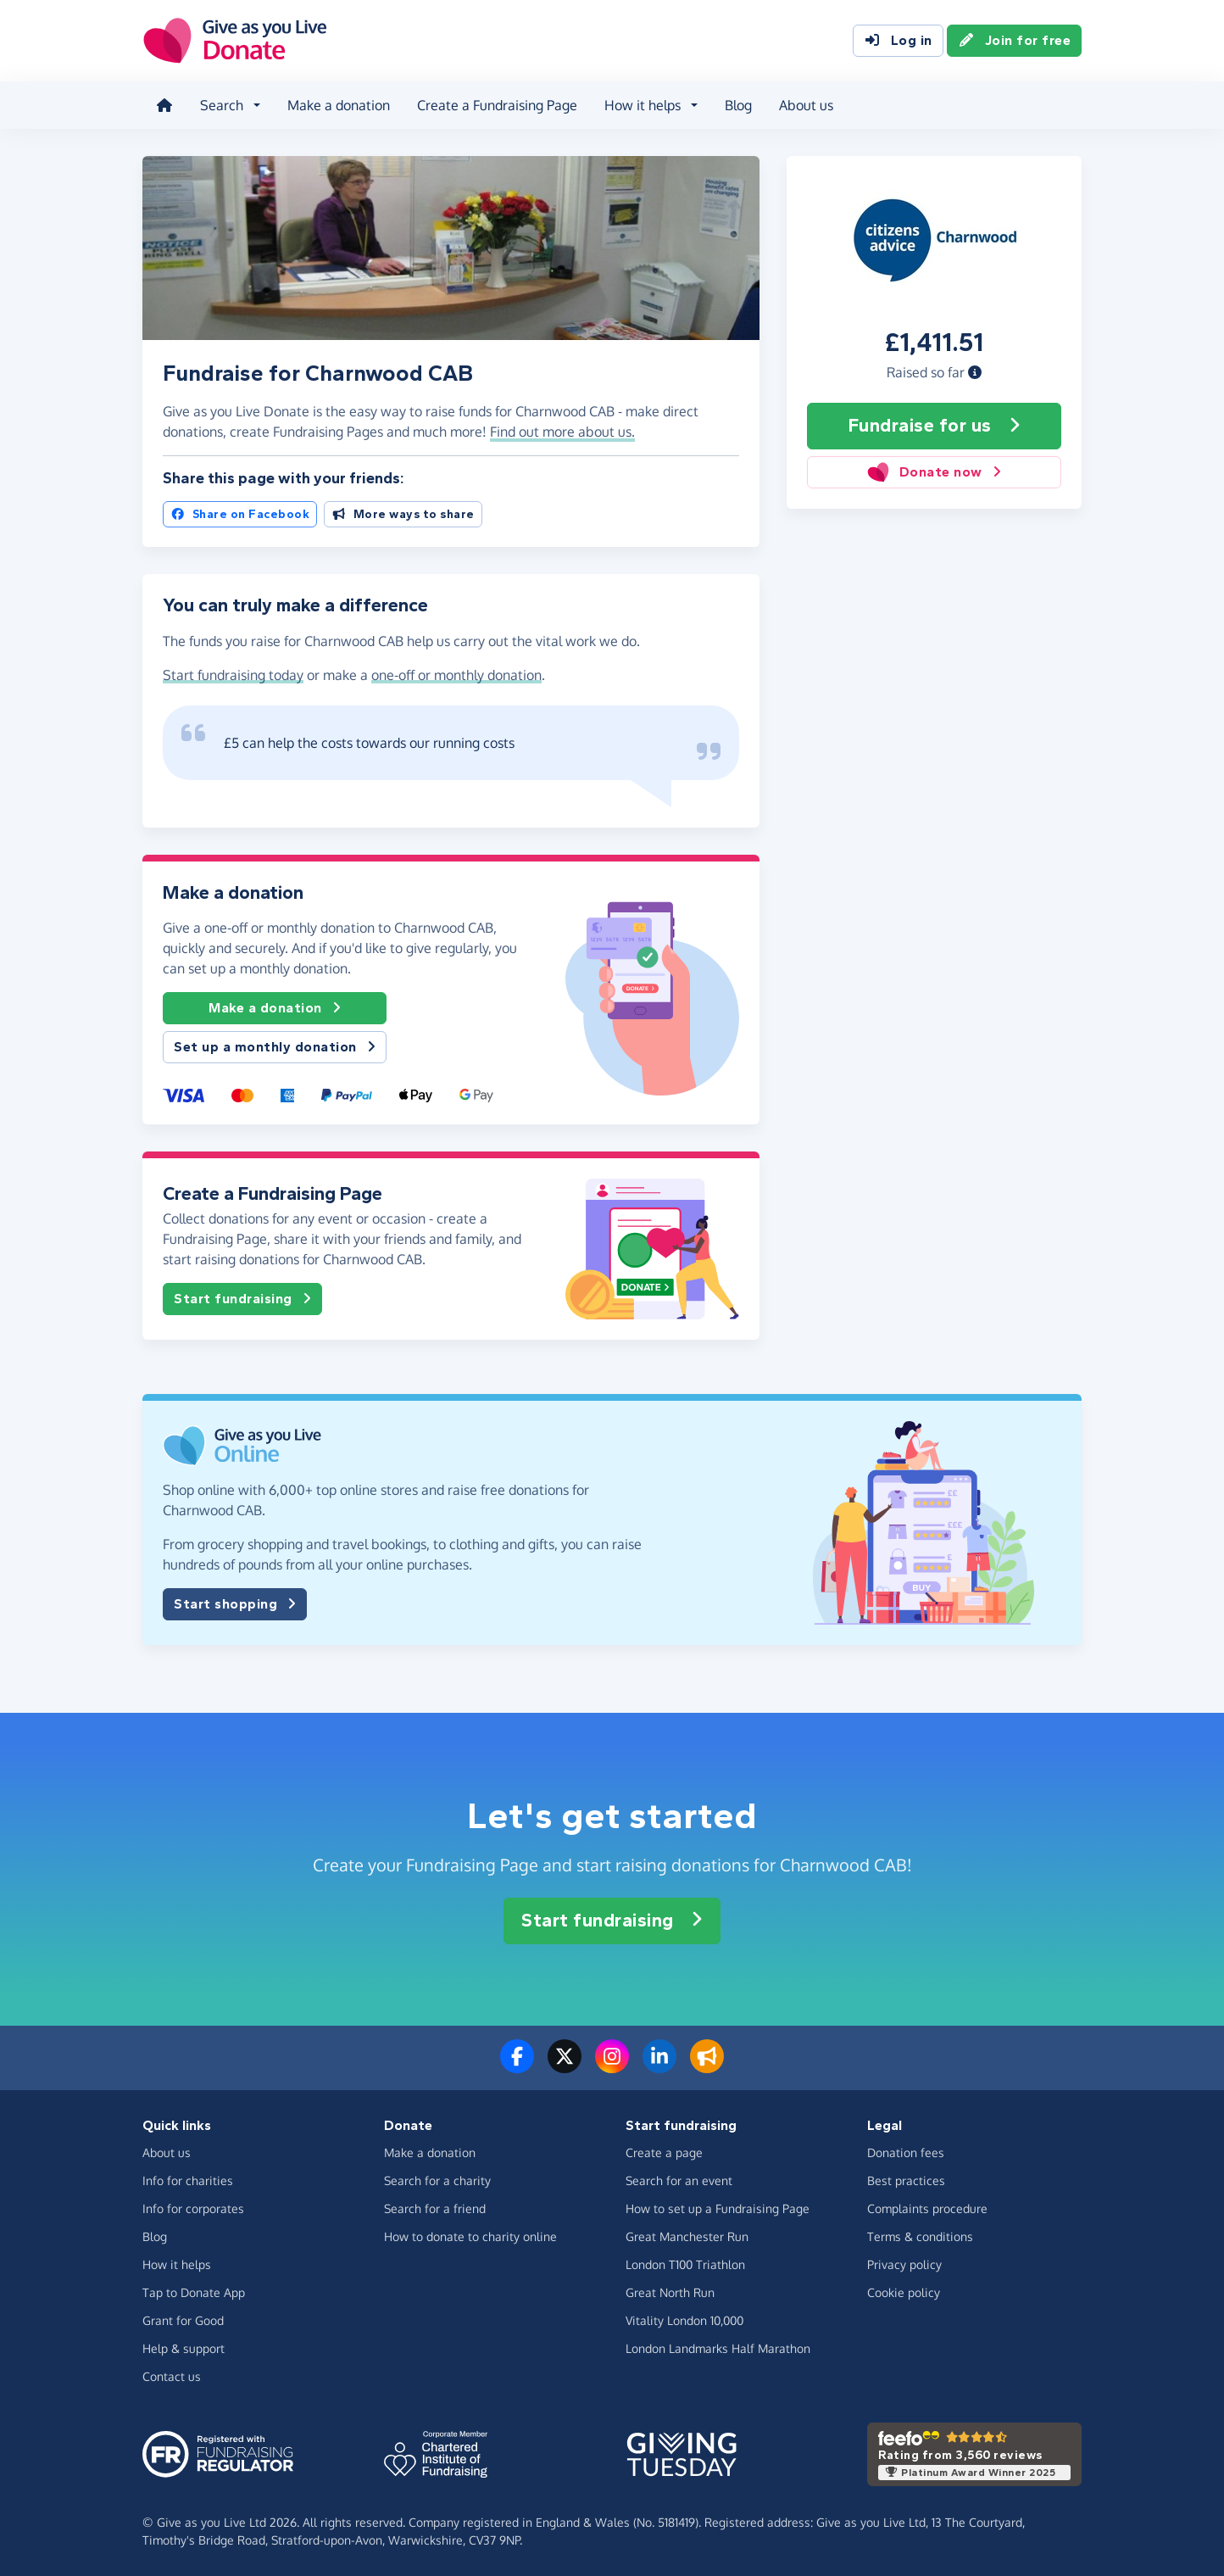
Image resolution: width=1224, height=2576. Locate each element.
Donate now (933, 472)
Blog (738, 105)
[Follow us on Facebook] (517, 2066)
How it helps (176, 2264)
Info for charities (187, 2180)
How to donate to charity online (470, 2236)
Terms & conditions (920, 2236)
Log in (898, 41)
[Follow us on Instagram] (612, 2066)
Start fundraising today (233, 674)
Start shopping (235, 1604)
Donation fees (905, 2152)
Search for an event (679, 2180)
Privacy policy (904, 2264)
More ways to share (403, 514)
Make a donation (338, 105)
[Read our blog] (707, 2066)
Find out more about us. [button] (562, 431)
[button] (975, 372)
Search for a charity (437, 2180)
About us (806, 105)
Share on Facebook (239, 514)
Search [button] (221, 105)
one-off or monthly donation (456, 674)
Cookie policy (903, 2292)
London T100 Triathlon (685, 2264)
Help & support (183, 2348)
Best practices (906, 2180)
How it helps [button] (642, 105)
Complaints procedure (927, 2208)
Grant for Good (183, 2320)
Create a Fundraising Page (497, 105)
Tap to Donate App (193, 2292)
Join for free (1014, 41)
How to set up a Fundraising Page (718, 2208)
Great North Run (670, 2292)
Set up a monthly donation (275, 1047)
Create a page (664, 2152)
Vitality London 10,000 (684, 2320)
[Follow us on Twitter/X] (564, 2066)
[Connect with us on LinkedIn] (659, 2066)
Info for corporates (193, 2208)
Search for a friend (435, 2208)
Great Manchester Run (687, 2236)
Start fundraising (242, 1299)
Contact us (171, 2376)
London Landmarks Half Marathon (718, 2348)
